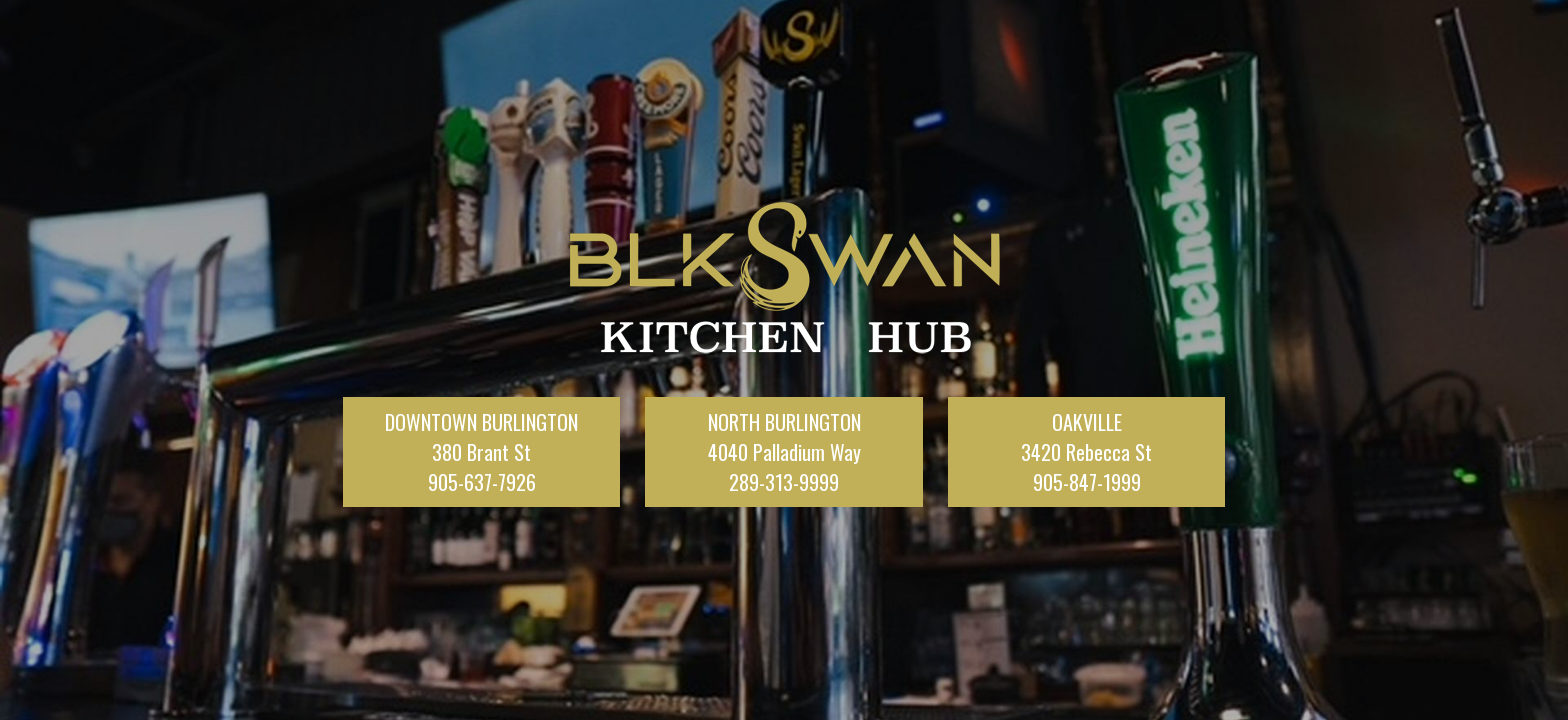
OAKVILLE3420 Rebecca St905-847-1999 (1086, 452)
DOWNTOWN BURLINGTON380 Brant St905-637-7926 (481, 452)
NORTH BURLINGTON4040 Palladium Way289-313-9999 (784, 452)
